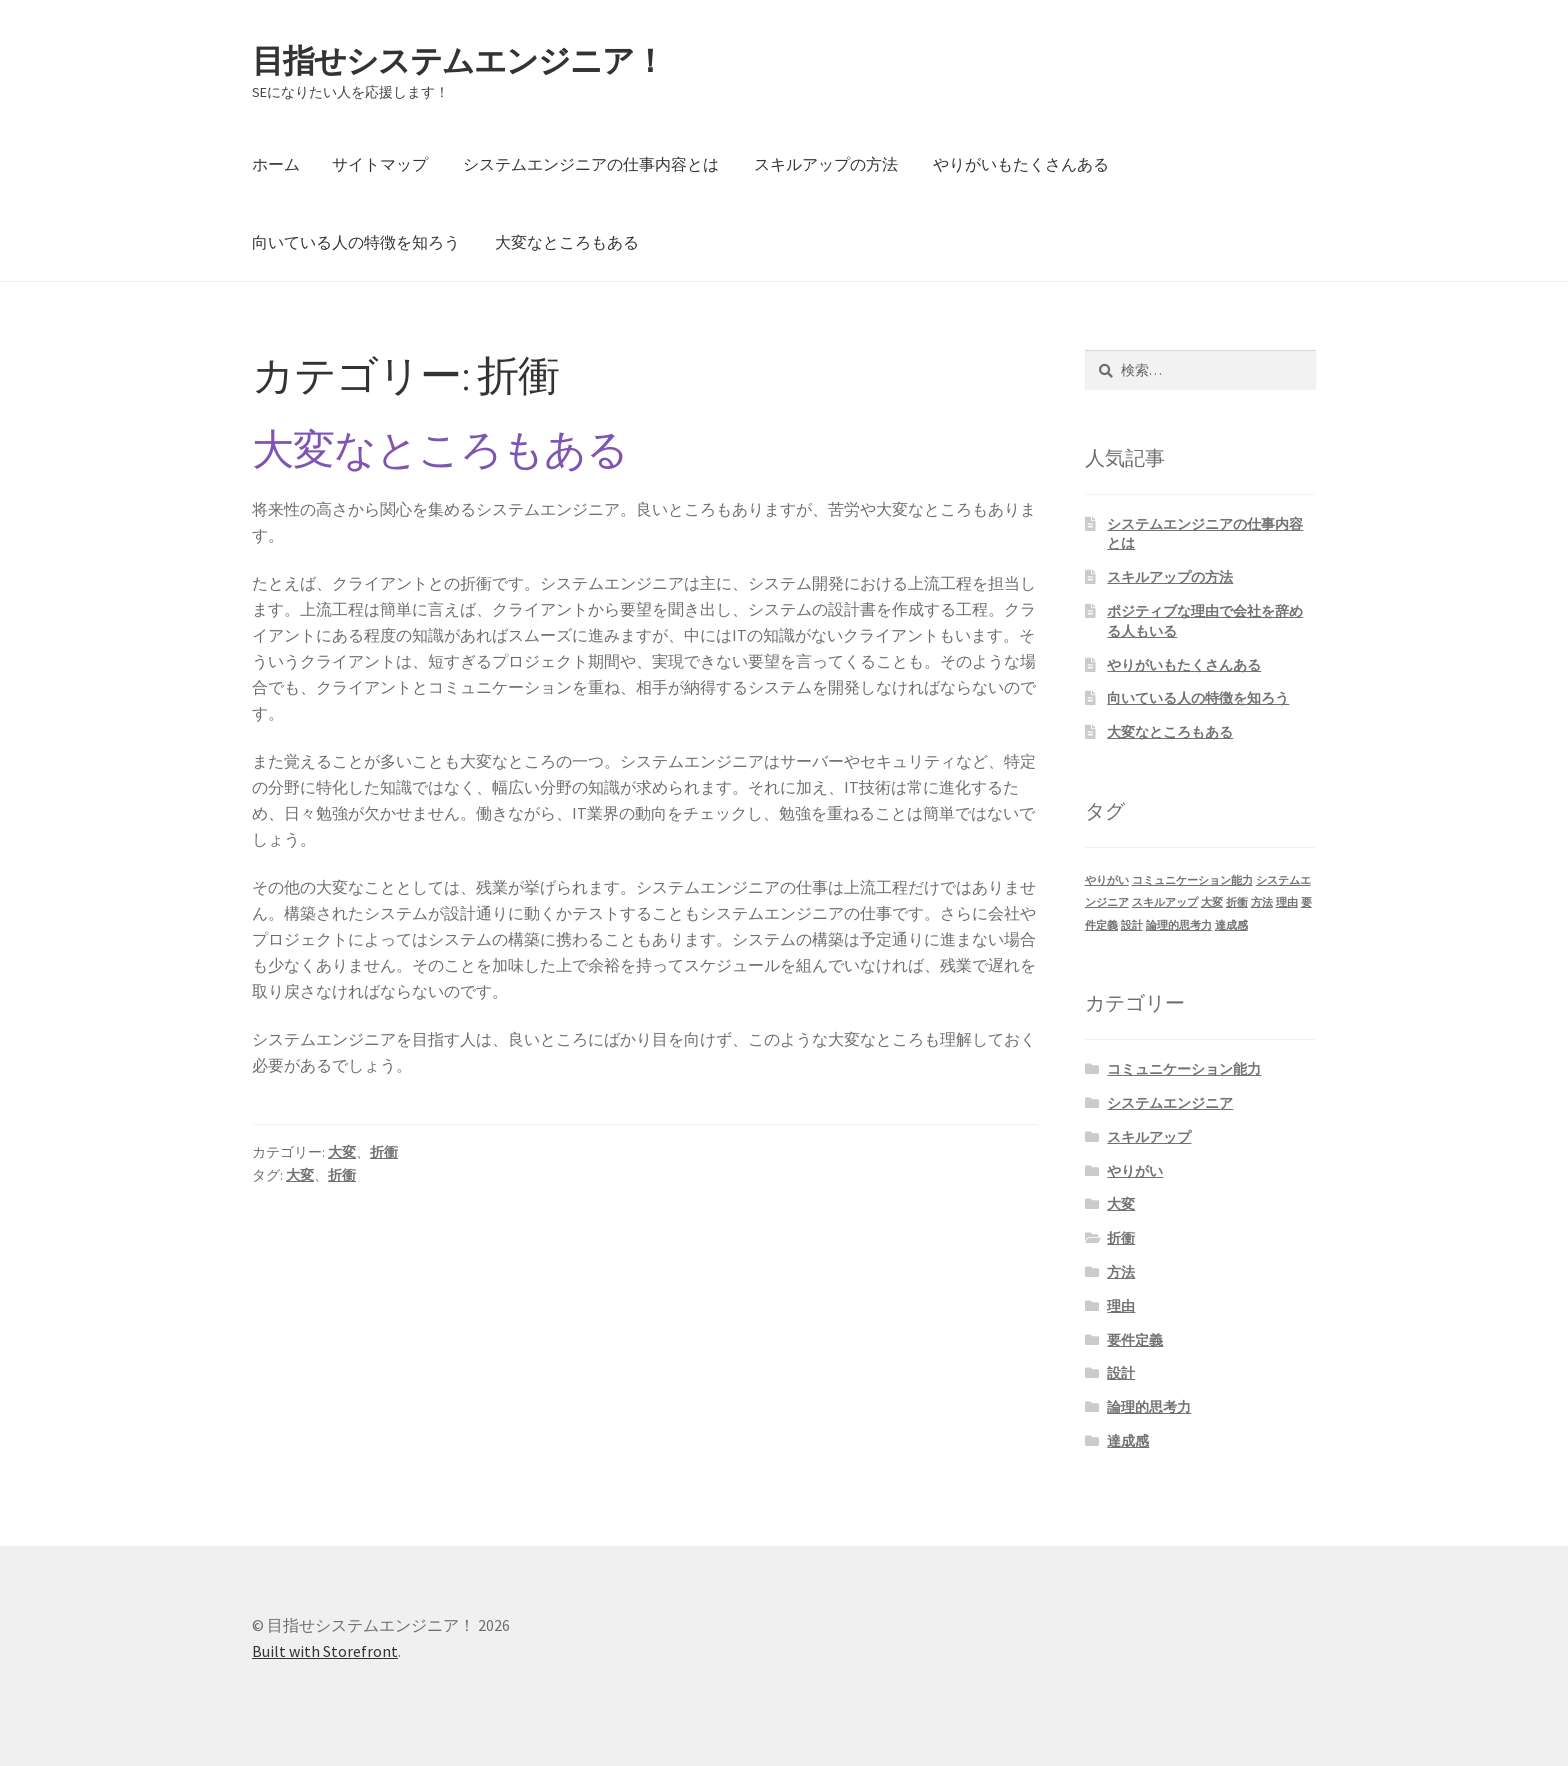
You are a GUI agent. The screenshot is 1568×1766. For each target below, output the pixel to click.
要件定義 (1135, 1340)
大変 (342, 1152)
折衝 (384, 1152)
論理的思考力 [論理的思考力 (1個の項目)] (1179, 925)
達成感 (1128, 1441)
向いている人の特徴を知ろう (356, 242)
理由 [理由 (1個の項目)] (1287, 902)
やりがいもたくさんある (1021, 164)
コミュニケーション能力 (1184, 1069)
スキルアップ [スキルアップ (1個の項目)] (1165, 902)
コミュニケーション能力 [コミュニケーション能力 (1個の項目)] (1192, 880)
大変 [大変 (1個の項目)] (1212, 902)
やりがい (1135, 1171)
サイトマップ (380, 164)
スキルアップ (1149, 1137)
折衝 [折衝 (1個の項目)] (1237, 902)
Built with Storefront (325, 1651)
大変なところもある (567, 242)
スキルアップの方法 (826, 164)
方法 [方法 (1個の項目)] (1262, 902)
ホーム (276, 164)
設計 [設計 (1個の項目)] (1132, 925)
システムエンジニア (1170, 1103)
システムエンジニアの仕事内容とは (591, 164)
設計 (1121, 1373)
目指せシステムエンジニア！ (458, 61)
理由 (1121, 1306)
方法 (1121, 1272)
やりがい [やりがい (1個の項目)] (1107, 880)
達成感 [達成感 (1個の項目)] (1231, 925)
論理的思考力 (1149, 1407)
